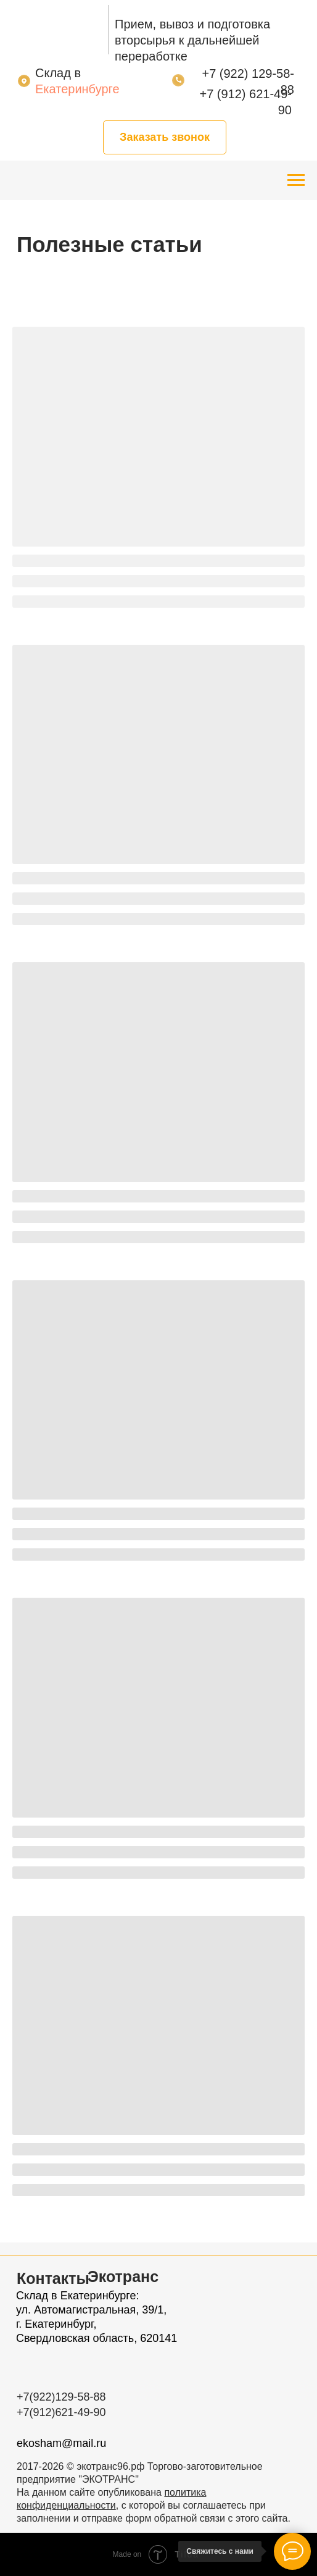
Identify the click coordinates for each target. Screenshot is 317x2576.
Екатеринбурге (77, 89)
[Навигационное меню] (296, 180)
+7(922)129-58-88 (61, 2397)
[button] (164, 137)
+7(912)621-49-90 (61, 2412)
